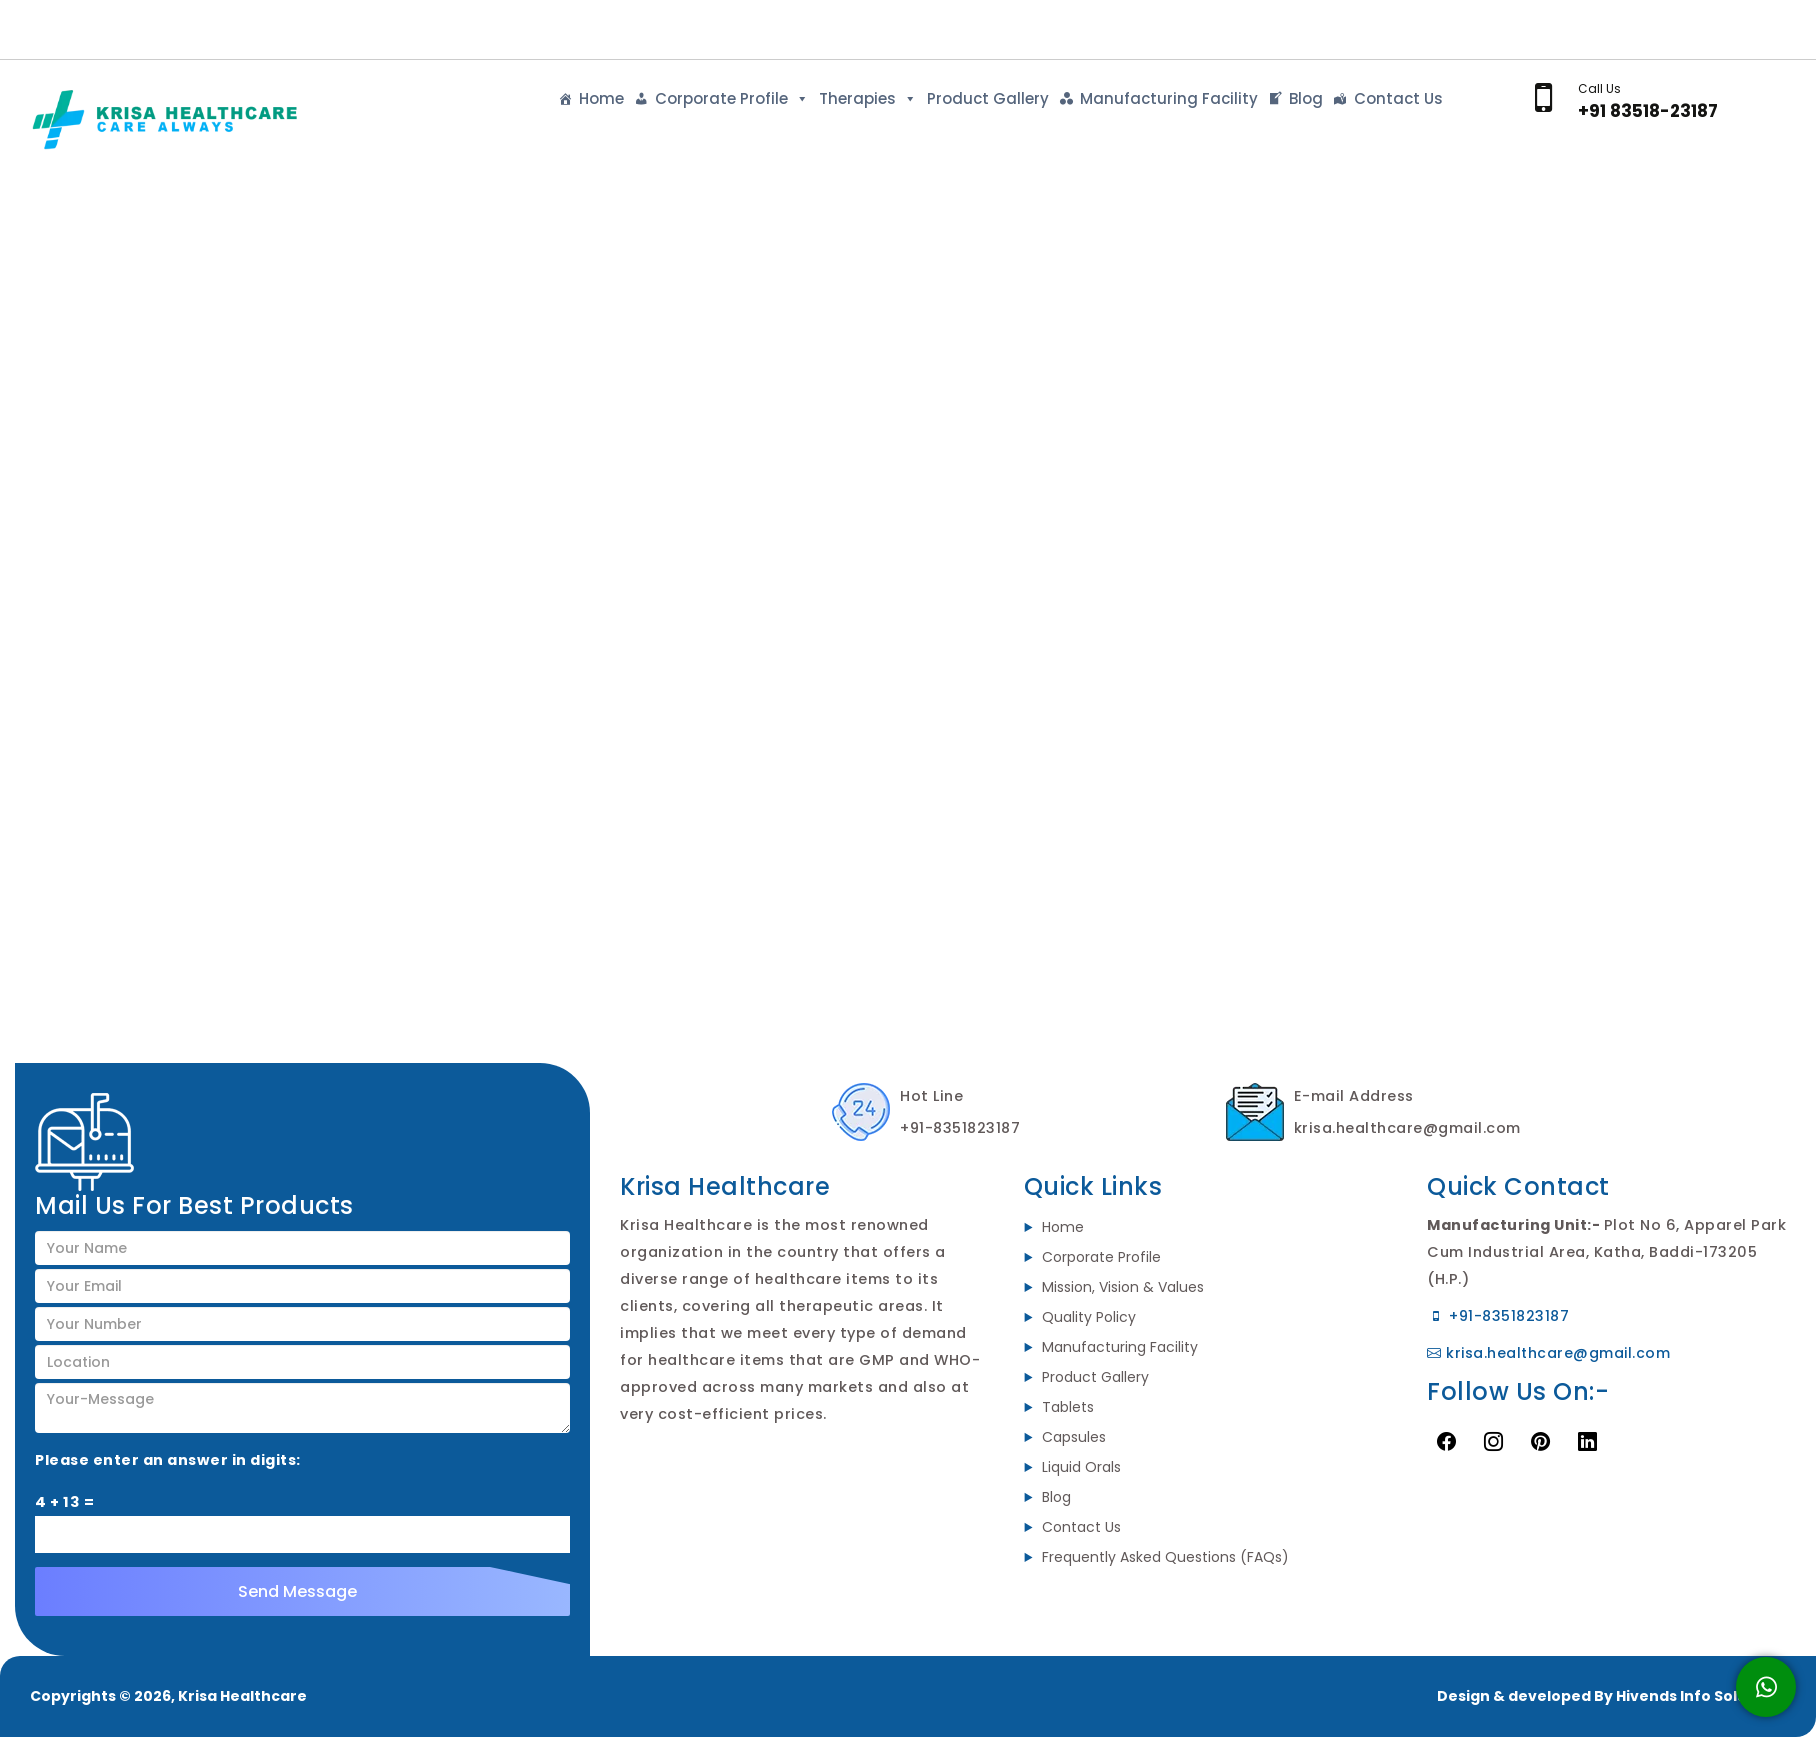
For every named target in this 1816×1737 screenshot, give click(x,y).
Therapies (868, 99)
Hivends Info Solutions (1701, 1696)
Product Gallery (988, 98)
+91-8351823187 (1498, 1316)
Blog (1306, 98)
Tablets (1068, 1407)
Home (601, 98)
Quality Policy (1089, 1317)
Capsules (1074, 1437)
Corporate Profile (732, 99)
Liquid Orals (1081, 1467)
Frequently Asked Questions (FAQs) (1165, 1557)
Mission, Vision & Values (1123, 1287)
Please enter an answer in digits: (168, 1460)
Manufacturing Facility (1169, 98)
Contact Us (1398, 98)
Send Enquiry (1716, 26)
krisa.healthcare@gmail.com (1548, 1353)
